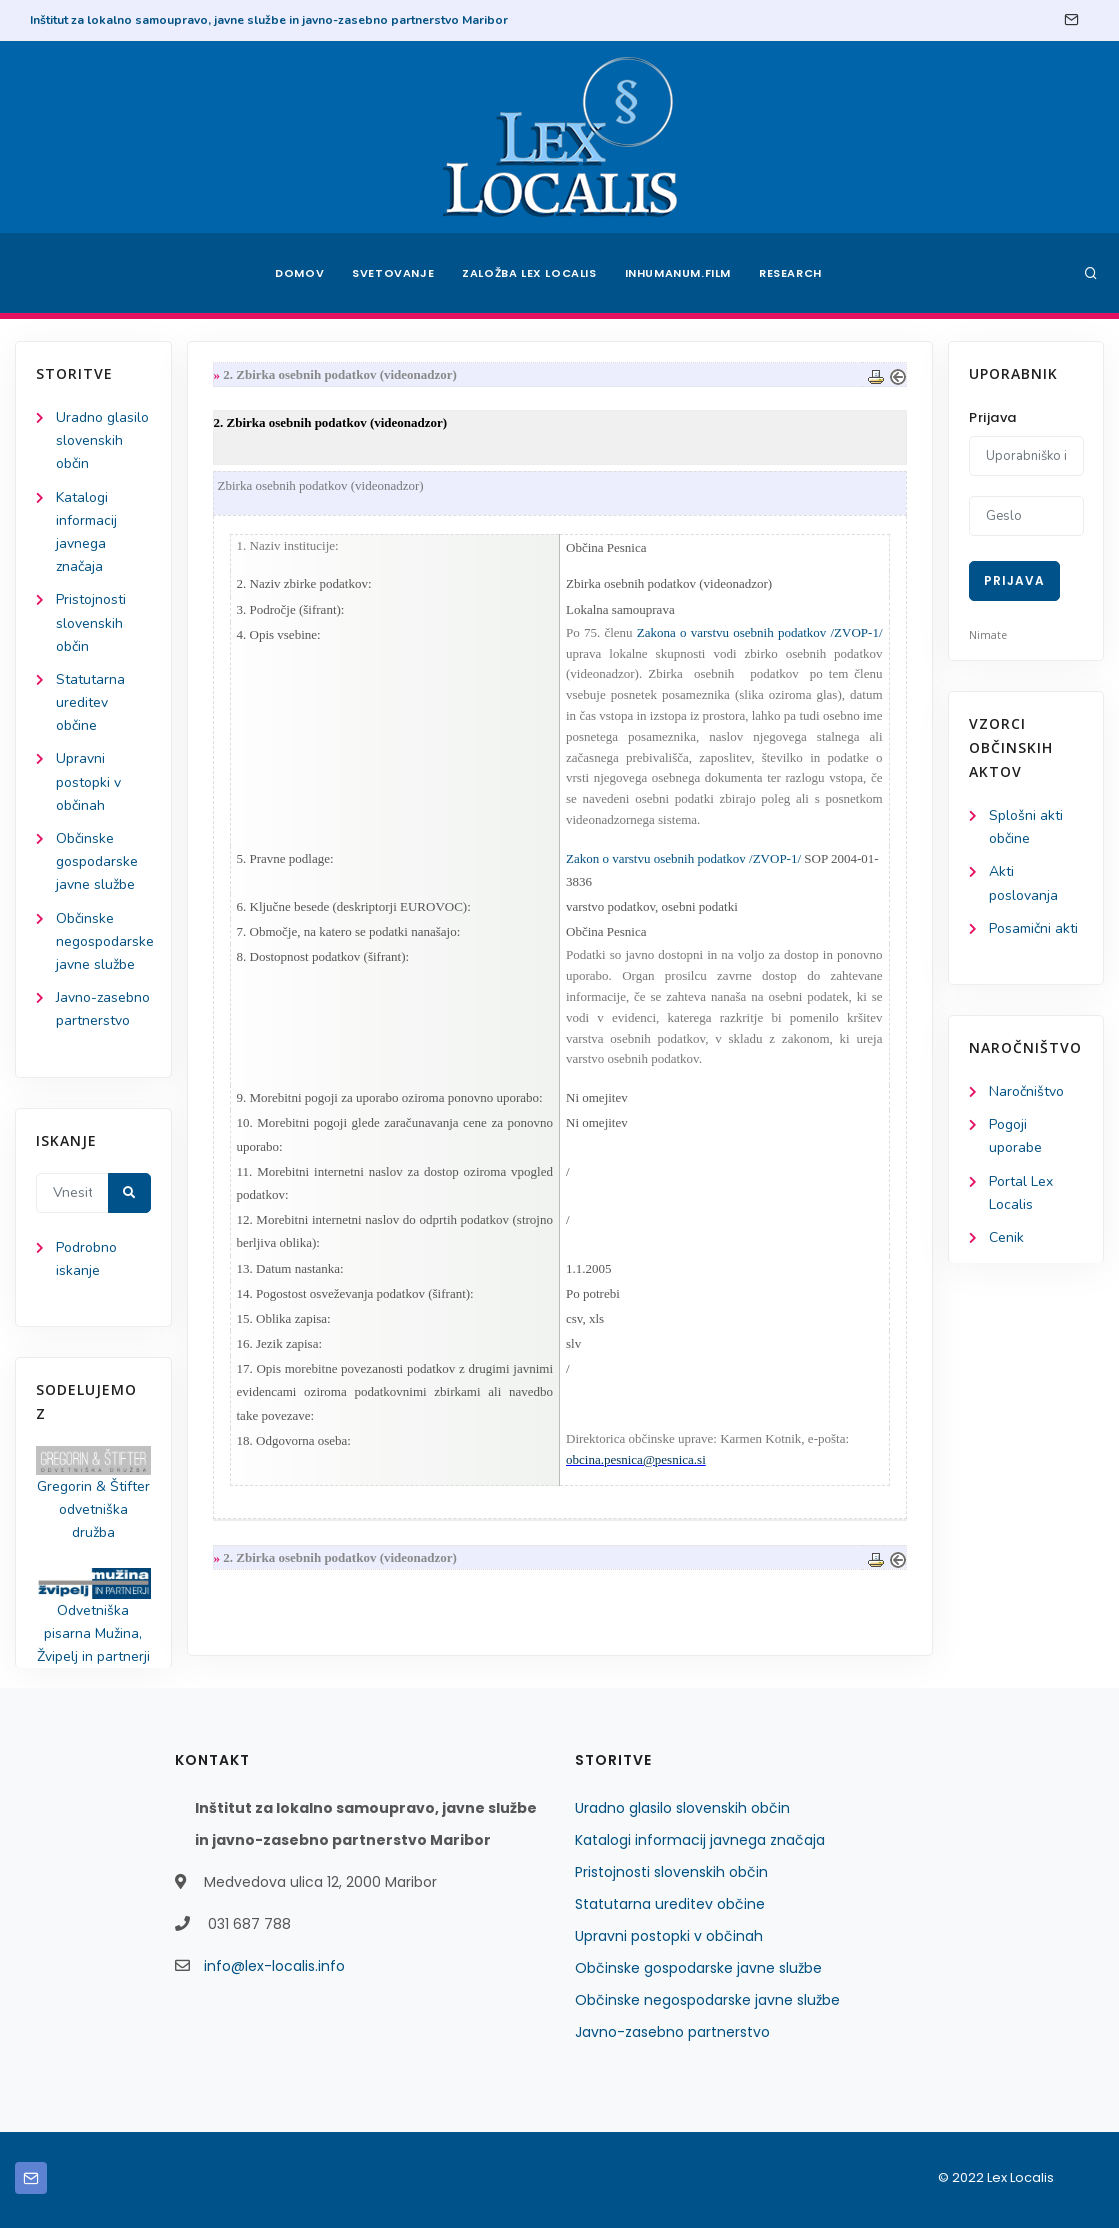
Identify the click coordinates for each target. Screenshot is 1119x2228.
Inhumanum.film (678, 273)
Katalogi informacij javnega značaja (700, 1840)
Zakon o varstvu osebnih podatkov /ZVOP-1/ (683, 858)
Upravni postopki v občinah (88, 781)
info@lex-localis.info (274, 1966)
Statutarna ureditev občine (90, 702)
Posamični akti (1033, 928)
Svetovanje (393, 273)
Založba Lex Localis (529, 273)
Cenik (1006, 1237)
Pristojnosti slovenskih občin (91, 622)
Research (790, 273)
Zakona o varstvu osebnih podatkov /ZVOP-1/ (760, 632)
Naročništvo (1026, 1091)
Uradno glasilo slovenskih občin (102, 440)
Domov (299, 273)
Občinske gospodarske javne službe (97, 861)
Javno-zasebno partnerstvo (672, 2032)
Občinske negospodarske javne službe (105, 941)
